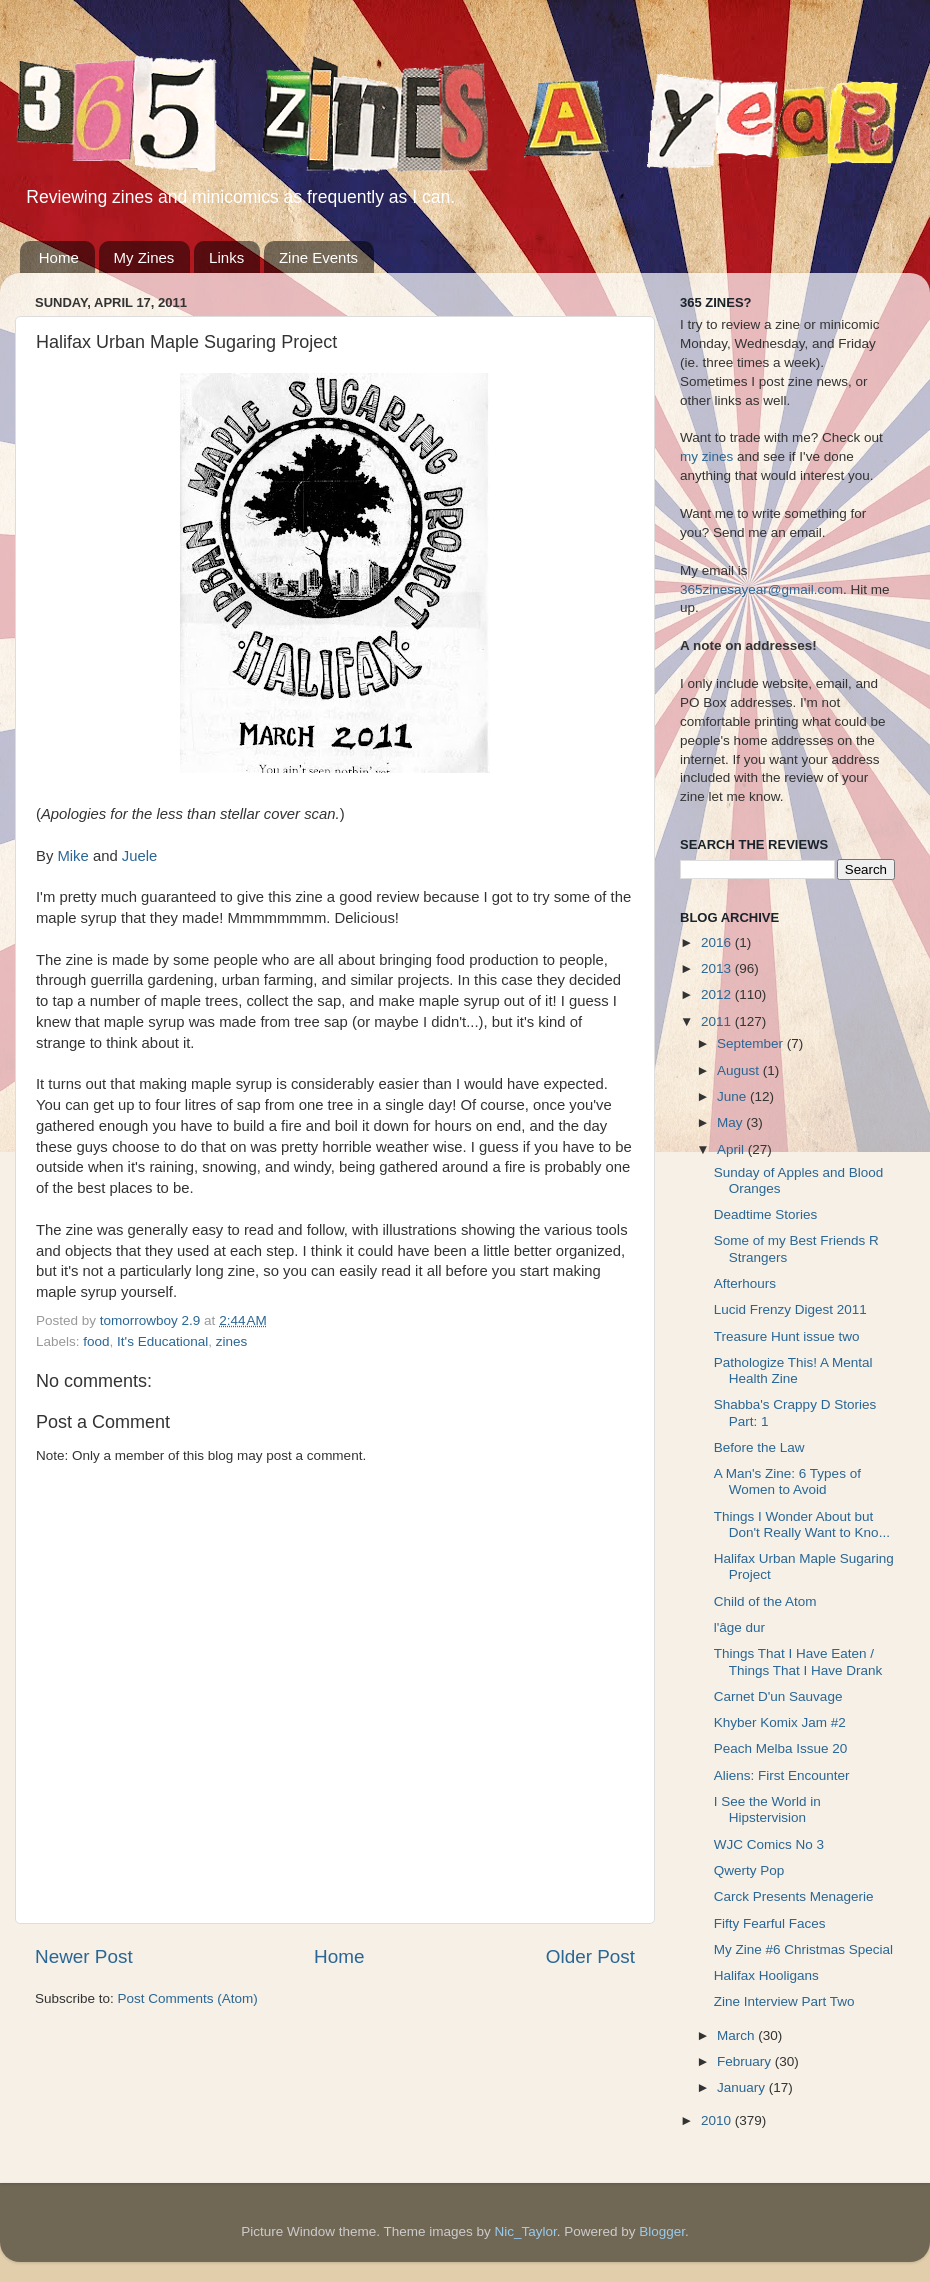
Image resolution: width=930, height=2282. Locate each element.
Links (226, 257)
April (732, 1149)
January (743, 2087)
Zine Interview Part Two (784, 2001)
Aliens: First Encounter (782, 1775)
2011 (718, 1021)
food (96, 1341)
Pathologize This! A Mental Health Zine (793, 1370)
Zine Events (318, 257)
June (733, 1096)
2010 (718, 2120)
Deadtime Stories (766, 1214)
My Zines (144, 257)
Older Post (590, 1956)
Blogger (662, 2231)
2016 (718, 942)
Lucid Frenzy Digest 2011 (790, 1309)
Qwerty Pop (749, 1870)
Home (59, 257)
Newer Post (84, 1956)
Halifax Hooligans (766, 1975)
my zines (706, 456)
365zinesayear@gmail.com (761, 589)
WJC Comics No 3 (769, 1844)
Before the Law (759, 1447)
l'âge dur (739, 1627)
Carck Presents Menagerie (794, 1896)
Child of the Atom (765, 1601)
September (752, 1043)
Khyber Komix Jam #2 (780, 1722)
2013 (718, 968)
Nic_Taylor (525, 2231)
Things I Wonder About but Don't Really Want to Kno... (802, 1524)
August (740, 1070)
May (731, 1122)
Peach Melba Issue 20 (781, 1748)
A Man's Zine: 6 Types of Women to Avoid (787, 1481)
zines (232, 1341)
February (746, 2061)
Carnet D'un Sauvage (778, 1696)
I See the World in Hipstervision (767, 1809)
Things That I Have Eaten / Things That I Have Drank (798, 1661)
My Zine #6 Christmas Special (803, 1949)
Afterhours (745, 1283)
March (737, 2035)
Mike (72, 856)
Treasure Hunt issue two (787, 1336)
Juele (140, 856)
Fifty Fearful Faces (770, 1923)
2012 (718, 994)
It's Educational (162, 1341)
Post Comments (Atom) (188, 1998)
